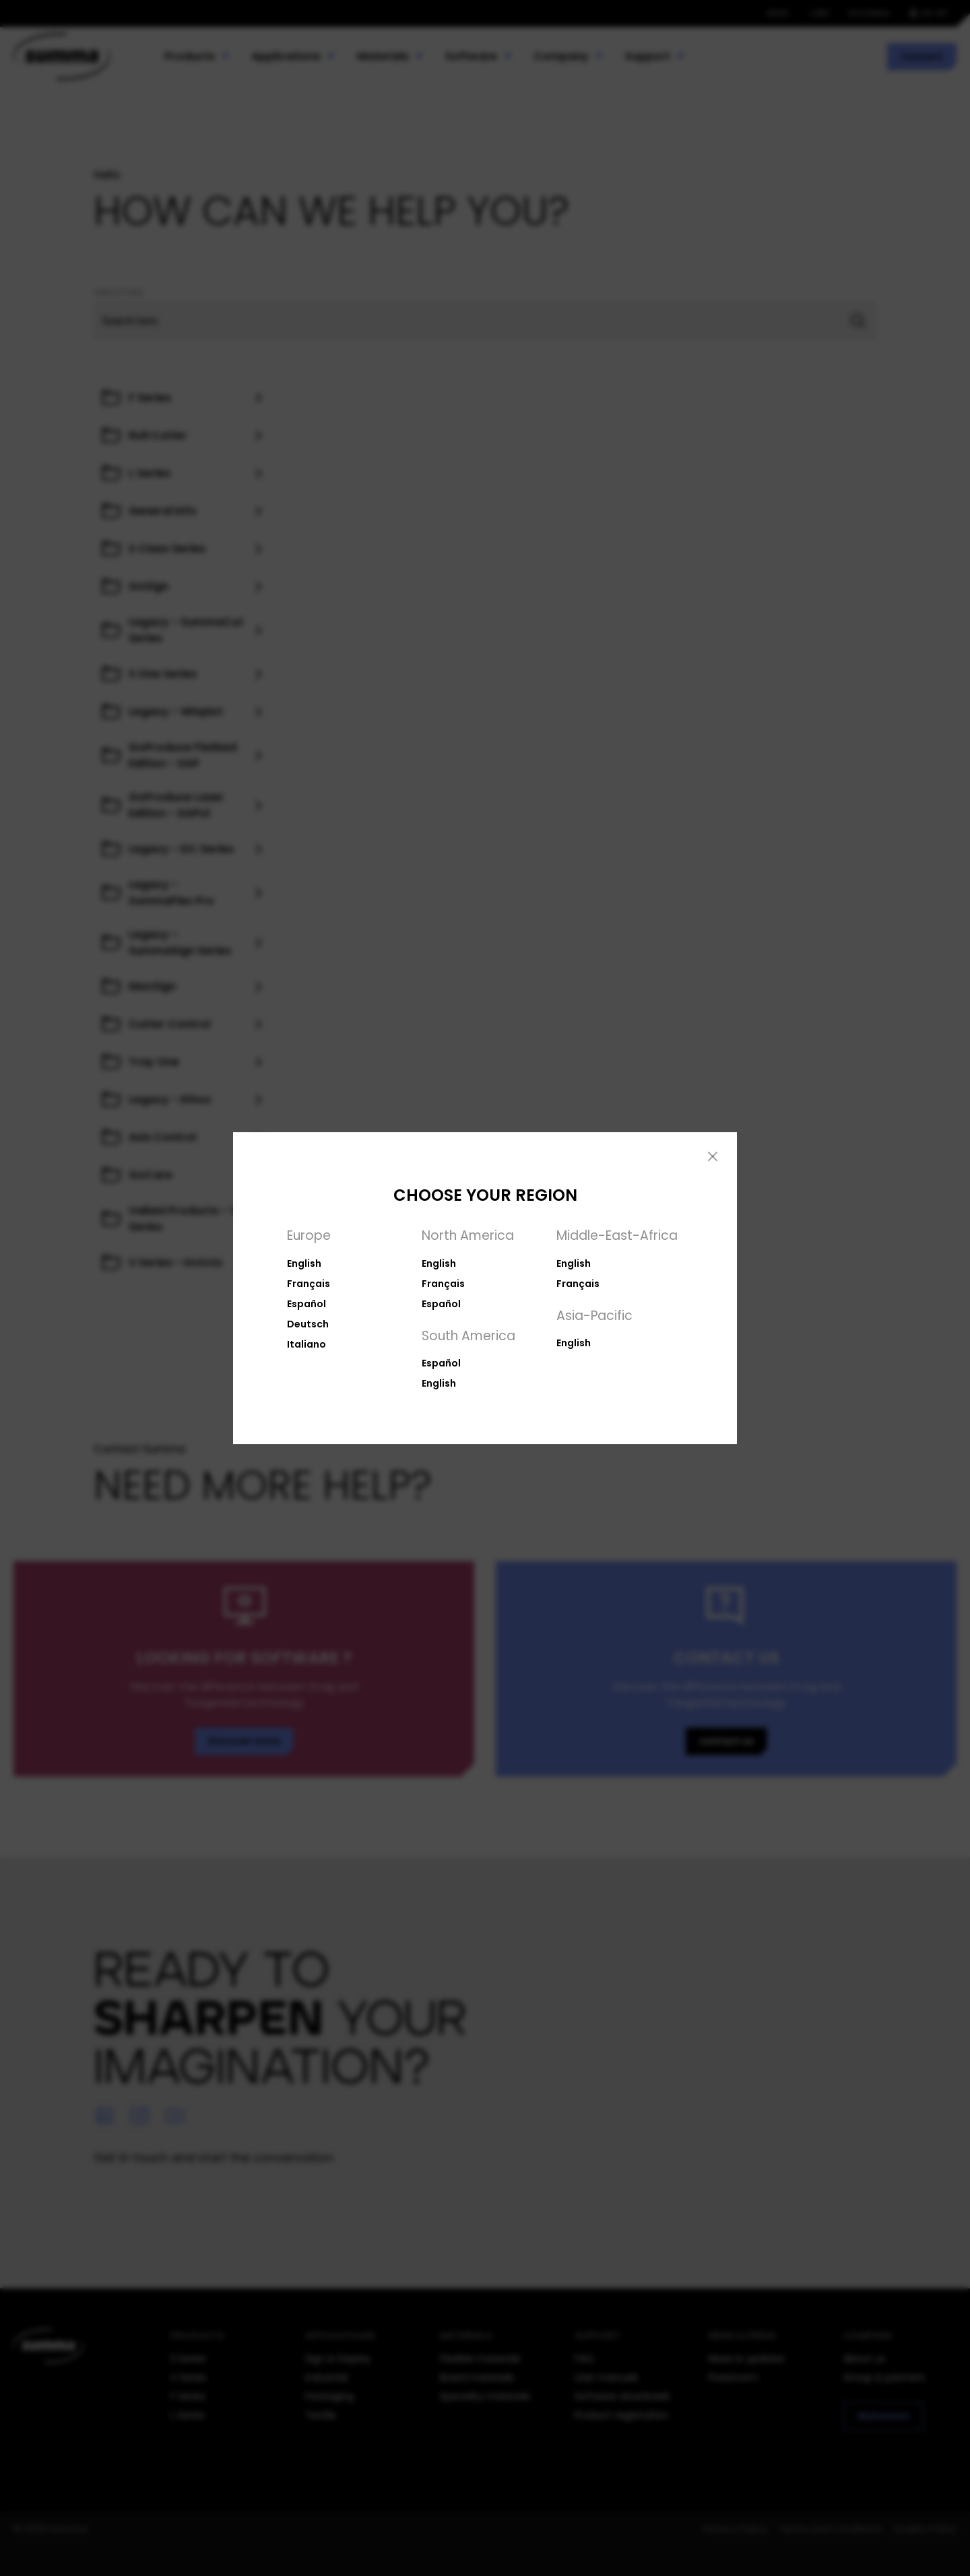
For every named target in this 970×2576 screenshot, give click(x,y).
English (304, 1263)
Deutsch (308, 1324)
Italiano (306, 1344)
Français (308, 1283)
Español (306, 1304)
